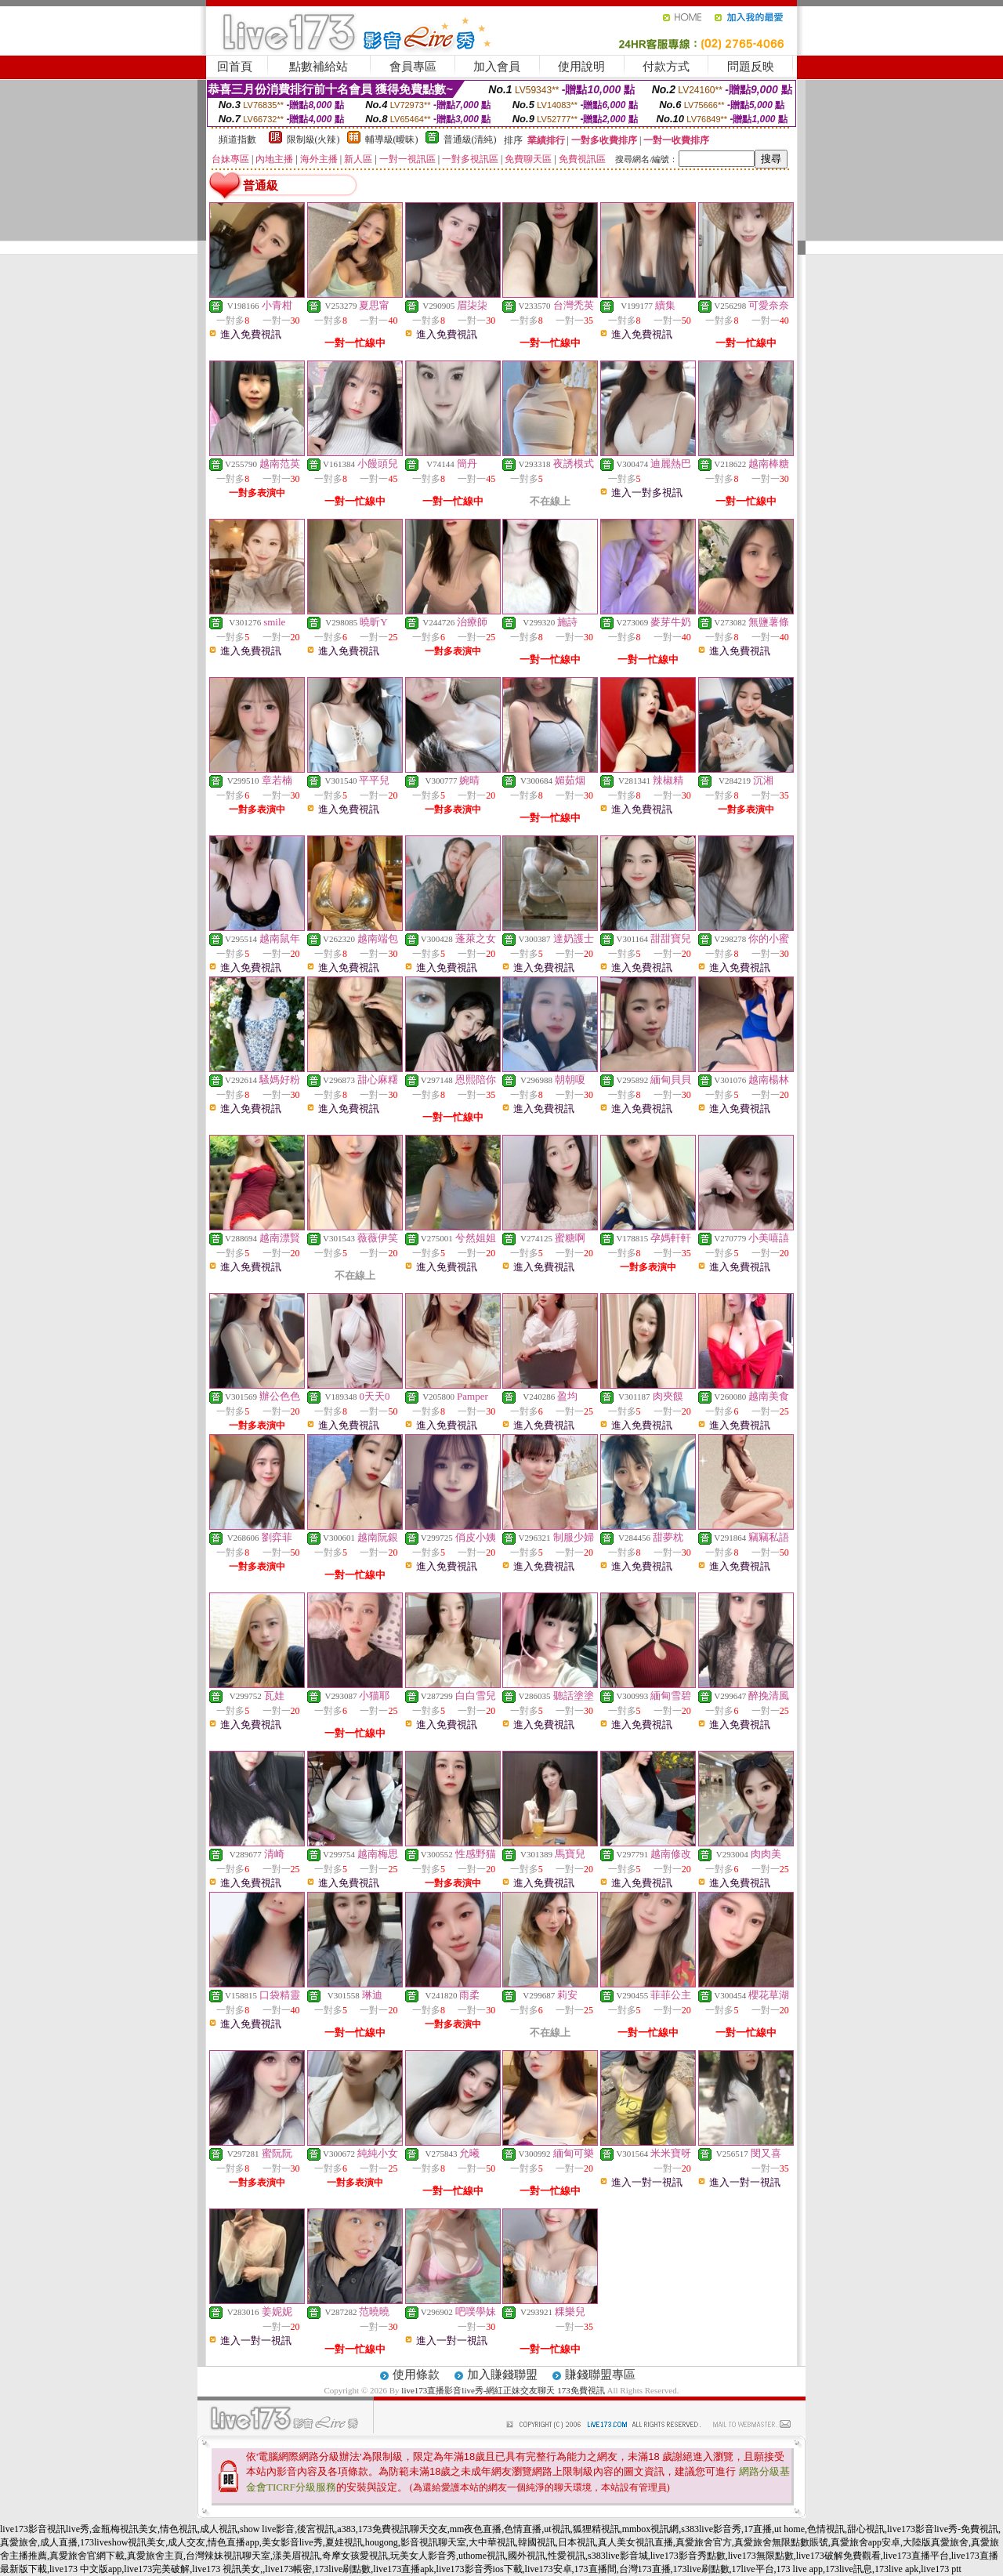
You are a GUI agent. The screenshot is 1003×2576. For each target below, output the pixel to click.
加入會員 (496, 66)
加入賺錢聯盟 (502, 2374)
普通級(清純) (470, 139)
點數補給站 (318, 66)
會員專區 (412, 66)
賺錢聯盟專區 (600, 2374)
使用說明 (581, 66)
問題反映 (750, 66)
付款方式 (666, 66)
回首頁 (234, 66)
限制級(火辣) (313, 139)
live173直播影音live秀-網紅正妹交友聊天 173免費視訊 (502, 2390)
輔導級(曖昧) (391, 139)
